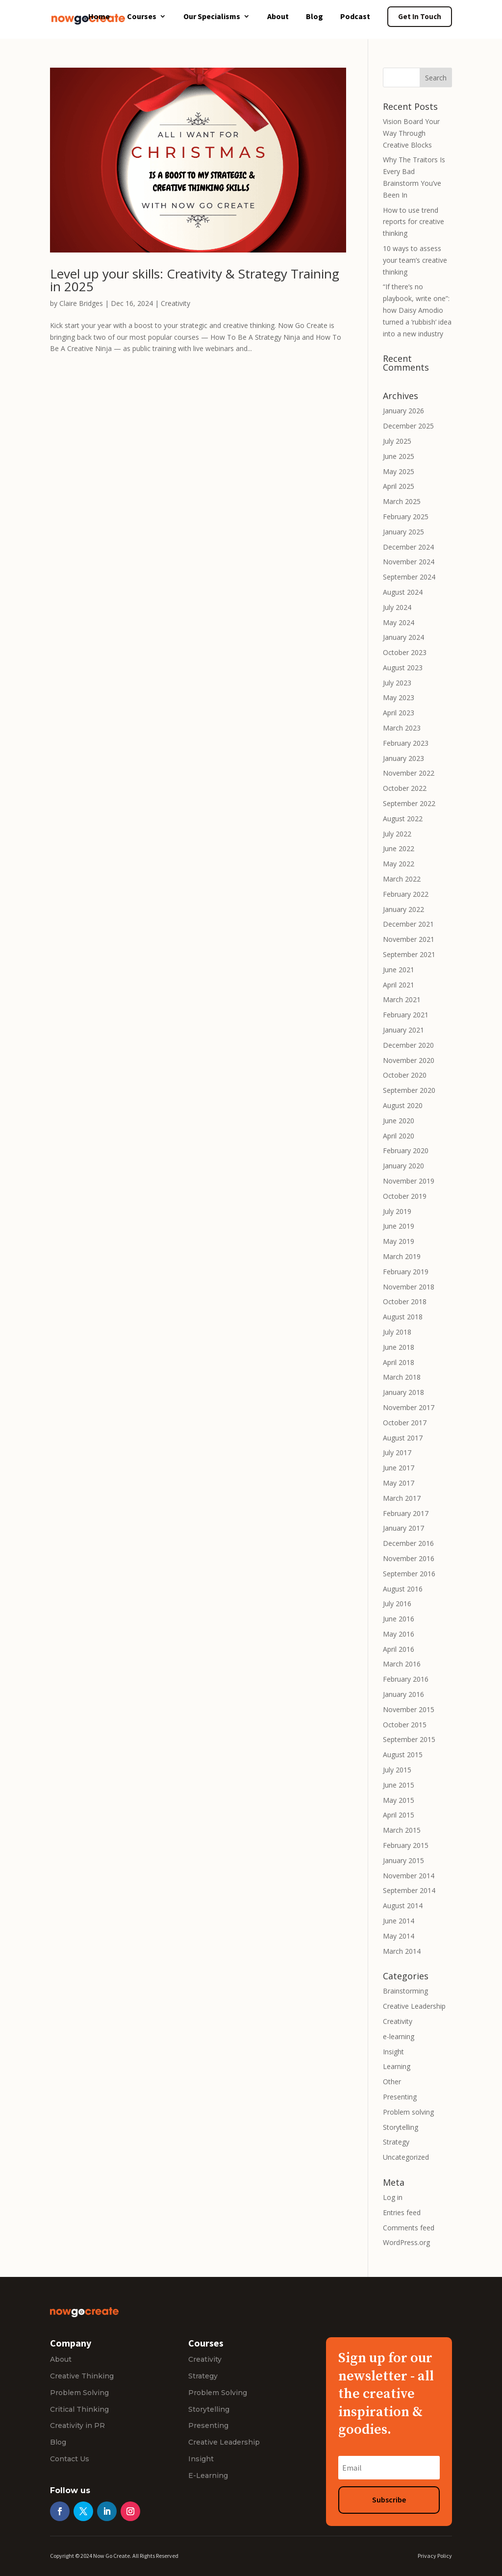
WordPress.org (406, 2242)
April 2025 (398, 486)
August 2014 (403, 1905)
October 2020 (405, 1075)
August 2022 (403, 818)
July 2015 (397, 1769)
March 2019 (402, 1256)
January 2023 (403, 758)
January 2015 (403, 1860)
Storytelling (400, 2127)
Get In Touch (419, 16)
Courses (141, 17)
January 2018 (403, 1392)
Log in (392, 2197)
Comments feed (408, 2227)
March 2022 (402, 879)
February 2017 (405, 1513)
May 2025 (398, 471)
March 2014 (402, 1951)
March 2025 (402, 501)
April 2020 (398, 1135)
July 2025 (397, 441)
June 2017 (398, 1467)
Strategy (396, 2142)
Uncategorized (406, 2157)
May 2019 (398, 1241)
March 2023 (402, 727)
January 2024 (403, 637)
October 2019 (405, 1196)
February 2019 (405, 1271)
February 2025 (405, 516)
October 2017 (405, 1422)
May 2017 (398, 1483)
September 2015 (409, 1739)
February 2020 (405, 1150)
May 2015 (398, 1800)
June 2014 (398, 1920)
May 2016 (398, 1634)
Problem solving (408, 2112)
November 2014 (408, 1875)
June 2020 (398, 1120)
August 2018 (403, 1316)
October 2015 (405, 1724)
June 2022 (398, 848)
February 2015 (405, 1845)
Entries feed (402, 2212)
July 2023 (397, 682)
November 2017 (408, 1407)
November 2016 (408, 1558)
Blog (314, 17)
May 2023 (398, 697)
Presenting (400, 2096)
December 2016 (408, 1543)
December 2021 (408, 924)
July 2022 (397, 833)
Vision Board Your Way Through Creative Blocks (411, 133)
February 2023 (405, 743)
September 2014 (409, 1890)
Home (99, 17)
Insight (393, 2051)
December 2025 (408, 425)
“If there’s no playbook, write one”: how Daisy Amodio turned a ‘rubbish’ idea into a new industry (417, 310)
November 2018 (408, 1286)
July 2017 (397, 1452)
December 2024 (408, 547)
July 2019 (397, 1211)
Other (392, 2081)
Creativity (175, 303)
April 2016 (398, 1649)
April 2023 (398, 712)
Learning (396, 2066)
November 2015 (408, 1709)
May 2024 (398, 622)
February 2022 (405, 894)
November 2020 (408, 1060)
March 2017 (402, 1498)
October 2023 (405, 652)
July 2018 (397, 1332)
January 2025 (403, 531)
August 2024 (403, 592)
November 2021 (408, 939)
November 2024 (408, 561)
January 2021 (403, 1030)
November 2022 (408, 773)
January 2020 (403, 1165)
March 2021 (402, 999)
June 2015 (398, 1785)
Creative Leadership (414, 2006)
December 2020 (408, 1045)
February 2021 (405, 1014)
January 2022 (403, 909)
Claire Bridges (81, 303)
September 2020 (409, 1090)
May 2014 (398, 1936)
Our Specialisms (211, 17)
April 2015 (398, 1814)
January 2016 (403, 1694)
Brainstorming (405, 1990)
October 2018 (405, 1301)
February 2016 (405, 1679)
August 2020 (403, 1105)
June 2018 (398, 1347)
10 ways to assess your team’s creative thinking (415, 260)
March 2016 (402, 1663)
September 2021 (409, 954)
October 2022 (405, 788)
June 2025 (398, 456)
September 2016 (409, 1573)
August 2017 (403, 1437)
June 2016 (398, 1618)
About (278, 17)
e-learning (398, 2036)
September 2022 (409, 803)
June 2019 (398, 1226)
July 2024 (397, 607)
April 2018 (398, 1362)
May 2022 (398, 863)
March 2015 (402, 1830)
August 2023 (403, 667)
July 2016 (397, 1603)
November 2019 (408, 1181)
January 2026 (403, 410)
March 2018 (402, 1377)
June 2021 (398, 969)
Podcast (355, 17)
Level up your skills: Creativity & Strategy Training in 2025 (194, 280)
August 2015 (403, 1754)
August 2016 (403, 1588)
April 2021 (398, 984)
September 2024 (409, 576)
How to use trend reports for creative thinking (413, 221)
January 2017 (403, 1528)
